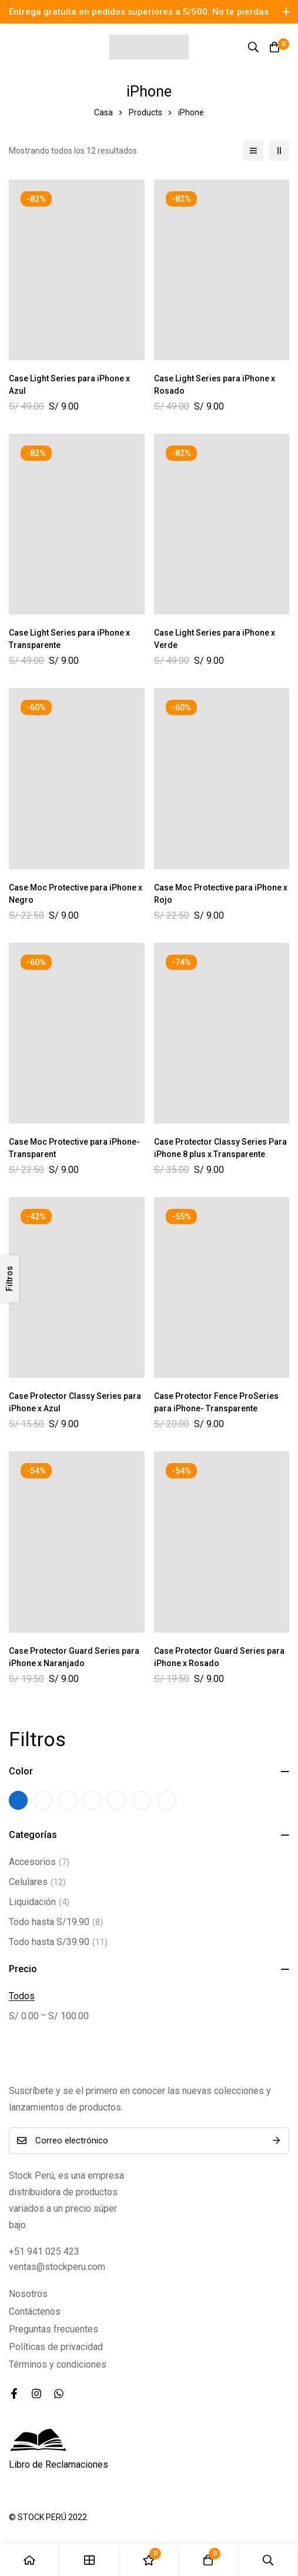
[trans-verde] (141, 1800)
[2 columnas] (279, 151)
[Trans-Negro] (67, 1800)
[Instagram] (36, 2393)
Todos (22, 1996)
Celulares (37, 1882)
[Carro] (274, 47)
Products (145, 112)
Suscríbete (276, 2141)
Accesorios (39, 1862)
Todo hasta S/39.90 (58, 1942)
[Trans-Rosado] (117, 1800)
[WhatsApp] (58, 2393)
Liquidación (39, 1902)
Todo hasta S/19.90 (56, 1922)
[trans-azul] (43, 1800)
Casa (103, 112)
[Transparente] (166, 1800)
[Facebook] (14, 2393)
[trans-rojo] (92, 1800)
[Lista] (253, 151)
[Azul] (18, 1800)
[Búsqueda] (253, 47)
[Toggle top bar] (286, 12)
